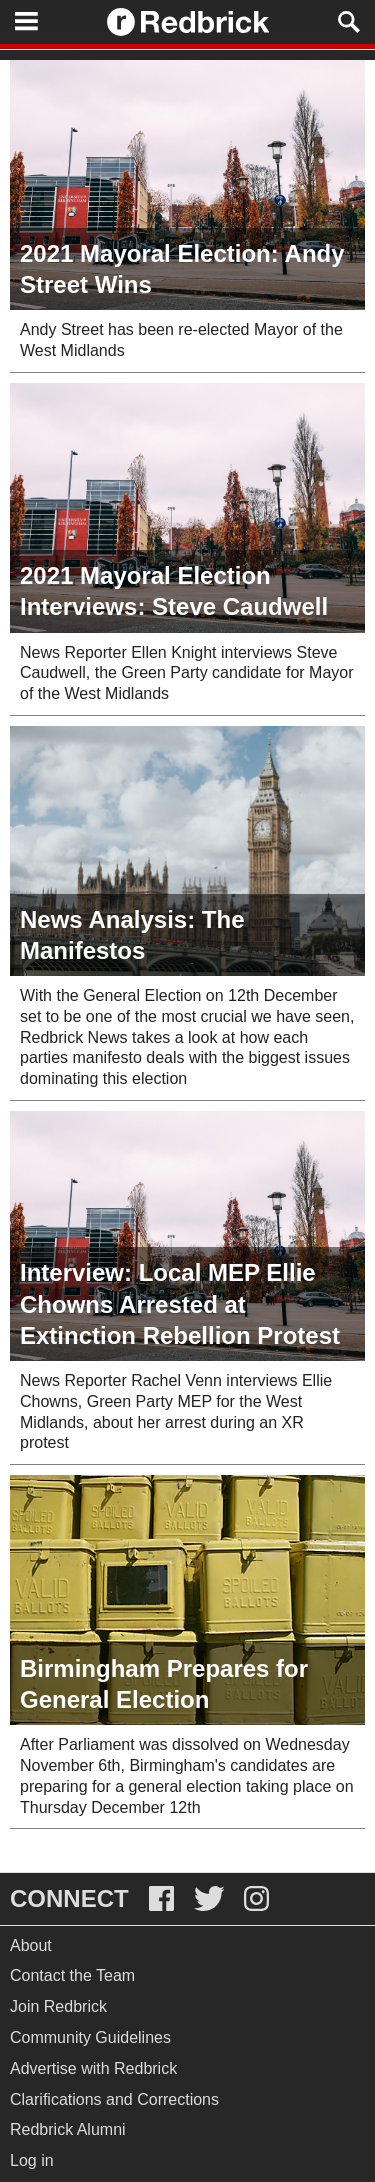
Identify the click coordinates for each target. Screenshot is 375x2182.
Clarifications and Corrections (114, 2099)
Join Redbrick (58, 2006)
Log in (32, 2160)
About (31, 1945)
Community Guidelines (90, 2037)
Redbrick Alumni (68, 2129)
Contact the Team (72, 1975)
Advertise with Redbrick (93, 2068)
